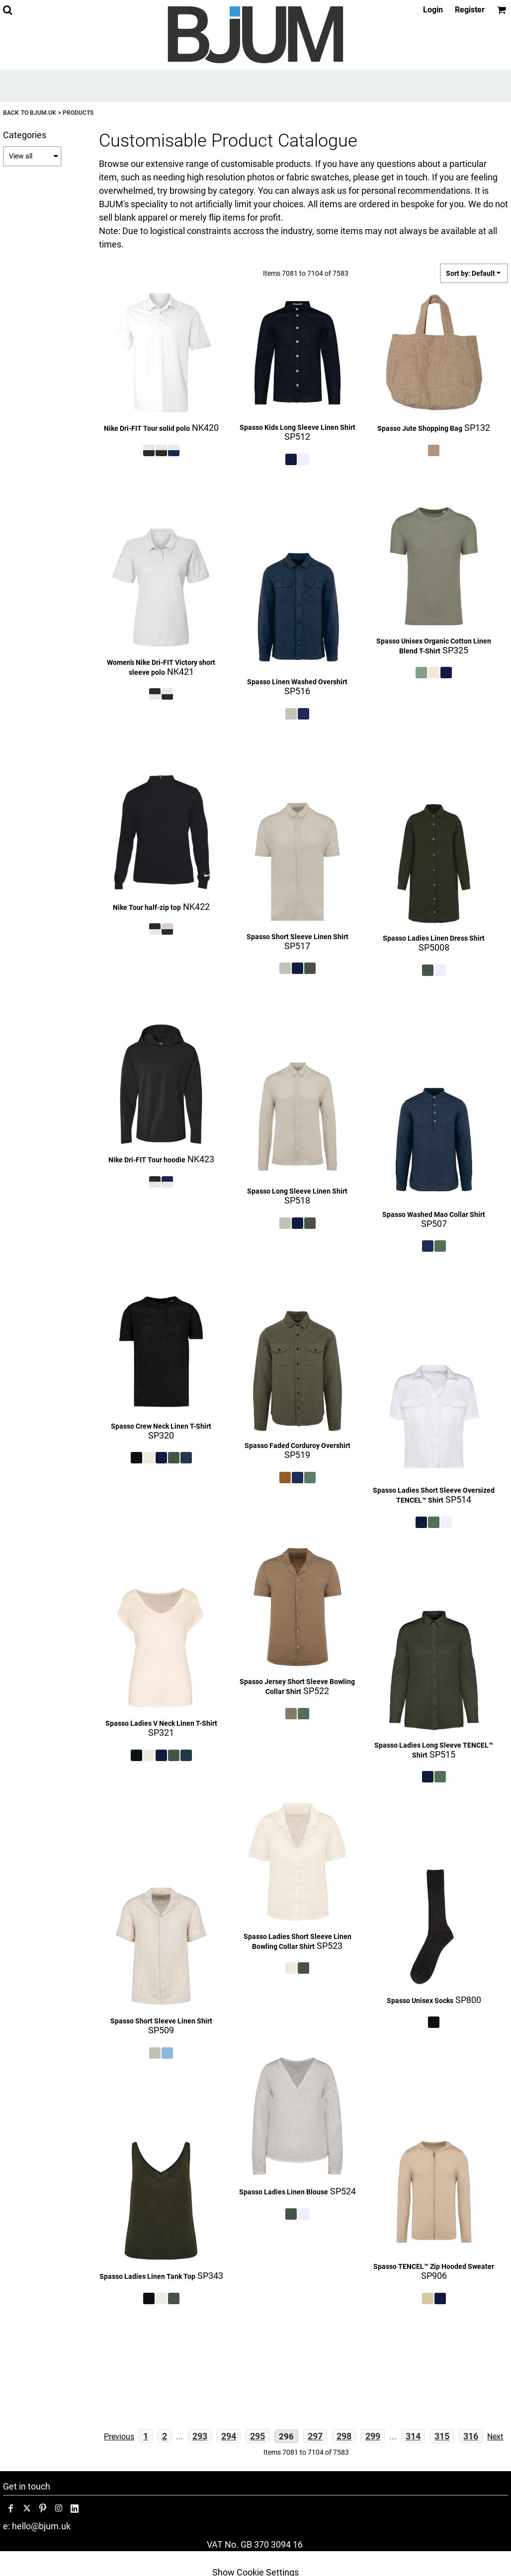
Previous (119, 2436)
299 (372, 2436)
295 (257, 2436)
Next (495, 2436)
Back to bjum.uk (29, 112)
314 (413, 2436)
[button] (7, 10)
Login (433, 9)
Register (470, 9)
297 (315, 2436)
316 (470, 2436)
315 (441, 2436)
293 (199, 2436)
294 (228, 2436)
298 (344, 2436)
